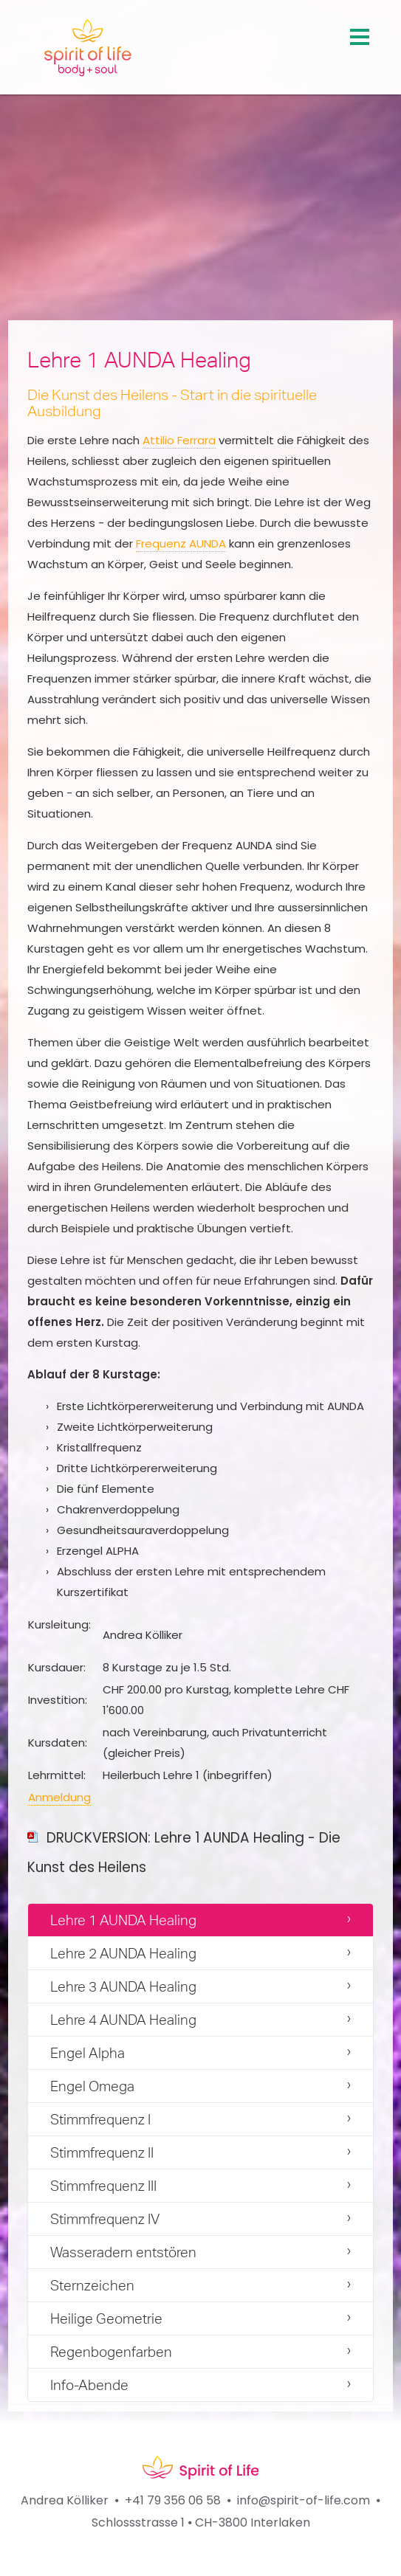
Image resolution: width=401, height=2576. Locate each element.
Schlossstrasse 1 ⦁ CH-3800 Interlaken (201, 2522)
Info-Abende (89, 2385)
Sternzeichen (92, 2285)
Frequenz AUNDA (181, 543)
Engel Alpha (87, 2053)
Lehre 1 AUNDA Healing (123, 1920)
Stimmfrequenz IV (105, 2219)
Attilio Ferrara (179, 440)
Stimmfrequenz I (100, 2119)
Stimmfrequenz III (103, 2186)
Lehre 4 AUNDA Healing (123, 2020)
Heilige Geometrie (106, 2318)
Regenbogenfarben (111, 2352)
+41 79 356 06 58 (173, 2500)
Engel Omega (92, 2086)
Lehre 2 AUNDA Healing (123, 1953)
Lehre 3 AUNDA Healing (123, 1986)
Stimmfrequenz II (102, 2152)
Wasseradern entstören (123, 2252)
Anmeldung (59, 1797)
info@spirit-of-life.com (303, 2500)
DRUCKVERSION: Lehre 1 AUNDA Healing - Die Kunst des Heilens (183, 1852)
